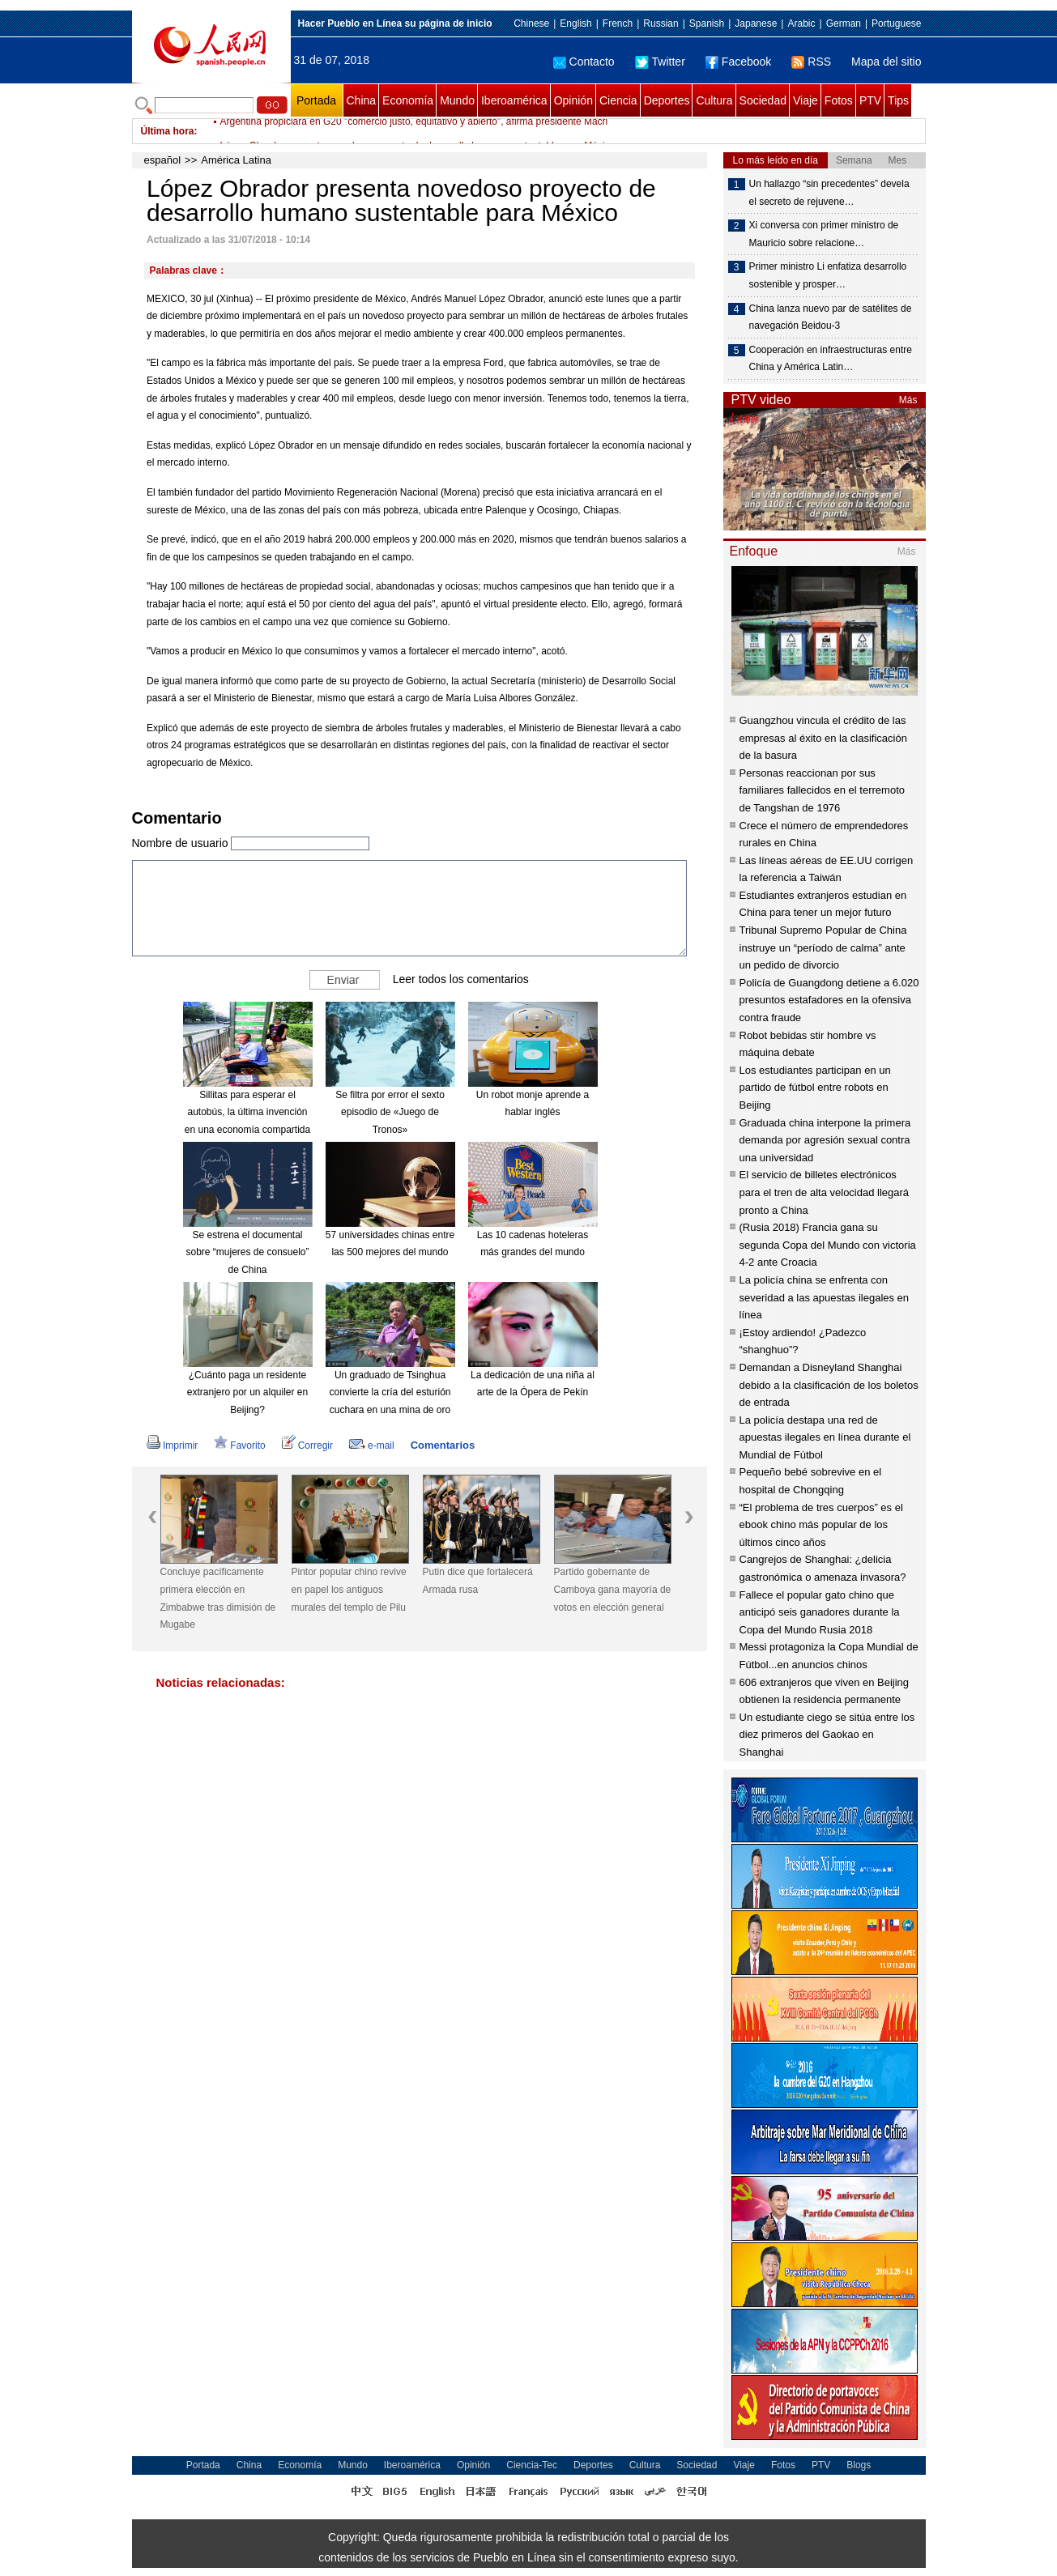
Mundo (457, 100)
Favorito (239, 1445)
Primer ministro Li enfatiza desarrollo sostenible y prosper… (828, 275)
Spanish (706, 23)
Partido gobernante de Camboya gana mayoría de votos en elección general (612, 1589)
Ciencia (618, 100)
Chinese (531, 23)
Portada (316, 100)
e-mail (371, 1445)
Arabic (801, 23)
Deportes (667, 100)
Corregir (307, 1445)
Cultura (714, 100)
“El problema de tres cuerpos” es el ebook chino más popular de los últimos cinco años (821, 1524)
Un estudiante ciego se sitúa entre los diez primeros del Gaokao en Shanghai (827, 1734)
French (618, 23)
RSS (811, 61)
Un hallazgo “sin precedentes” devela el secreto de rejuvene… (829, 192)
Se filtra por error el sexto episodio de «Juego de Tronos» (390, 1112)
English (575, 23)
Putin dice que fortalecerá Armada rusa (478, 1580)
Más (908, 400)
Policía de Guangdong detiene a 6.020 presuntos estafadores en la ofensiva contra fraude (829, 1000)
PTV (870, 100)
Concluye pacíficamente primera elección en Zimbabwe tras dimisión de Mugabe (218, 1598)
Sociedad (762, 100)
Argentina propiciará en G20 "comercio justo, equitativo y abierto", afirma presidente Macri (414, 131)
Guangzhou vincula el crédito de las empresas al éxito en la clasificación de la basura (823, 737)
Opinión (573, 100)
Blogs (858, 2465)
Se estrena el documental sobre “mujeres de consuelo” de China (247, 1252)
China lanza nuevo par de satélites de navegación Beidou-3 (830, 317)
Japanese (756, 23)
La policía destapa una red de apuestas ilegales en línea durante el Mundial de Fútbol (825, 1437)
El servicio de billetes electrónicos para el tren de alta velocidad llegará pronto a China (824, 1192)
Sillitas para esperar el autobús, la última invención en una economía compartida (247, 1112)
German (843, 23)
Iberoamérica (514, 100)
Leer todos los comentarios (461, 979)
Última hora (167, 131)
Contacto (584, 61)
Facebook (738, 61)
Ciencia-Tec (531, 2465)
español (162, 160)
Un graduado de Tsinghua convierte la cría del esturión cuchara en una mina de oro (389, 1392)
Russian (660, 23)
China (362, 100)
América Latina (236, 160)
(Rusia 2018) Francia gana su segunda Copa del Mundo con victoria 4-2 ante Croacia (827, 1244)
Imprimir (172, 1445)
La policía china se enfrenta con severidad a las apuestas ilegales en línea (824, 1297)
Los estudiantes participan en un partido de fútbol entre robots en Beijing (815, 1087)
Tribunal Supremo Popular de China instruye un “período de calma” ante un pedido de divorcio (823, 947)
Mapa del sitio (886, 61)
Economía (407, 100)
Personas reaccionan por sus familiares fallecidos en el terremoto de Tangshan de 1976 (822, 790)
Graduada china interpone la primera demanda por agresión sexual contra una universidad (825, 1140)
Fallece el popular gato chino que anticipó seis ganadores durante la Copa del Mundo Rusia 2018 (819, 1612)
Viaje (805, 100)
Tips (898, 100)
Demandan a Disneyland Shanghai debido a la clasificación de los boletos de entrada (828, 1384)
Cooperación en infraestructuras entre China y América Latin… (830, 358)
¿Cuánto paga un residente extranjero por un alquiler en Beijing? (247, 1392)
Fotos (839, 100)
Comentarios (443, 1445)
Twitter (660, 61)
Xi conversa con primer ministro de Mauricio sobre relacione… (824, 234)
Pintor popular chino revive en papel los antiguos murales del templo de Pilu (349, 1589)
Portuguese (896, 23)
